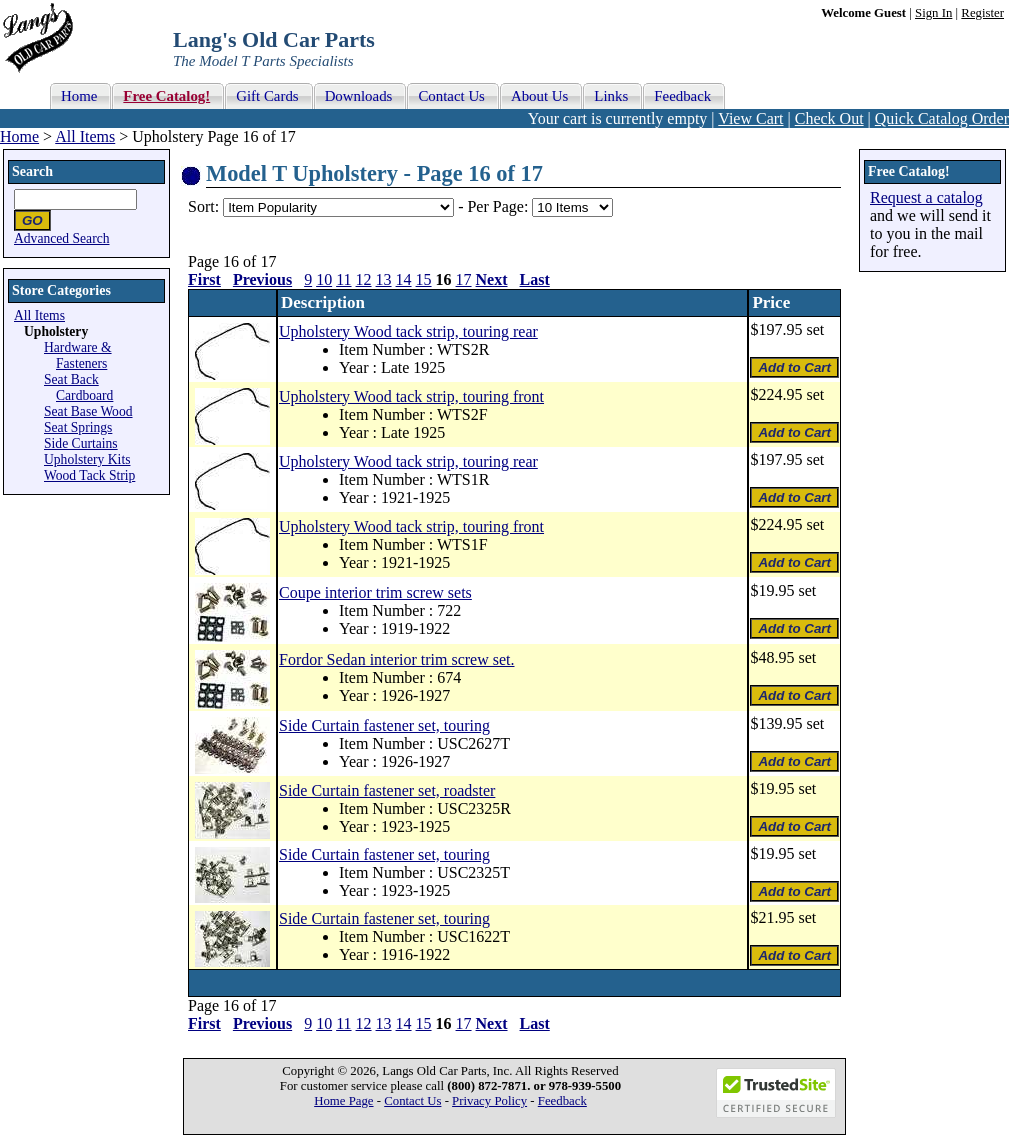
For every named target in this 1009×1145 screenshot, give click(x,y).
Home (19, 136)
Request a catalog (926, 197)
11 (343, 279)
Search (32, 171)
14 (404, 279)
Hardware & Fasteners (78, 355)
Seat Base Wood (88, 411)
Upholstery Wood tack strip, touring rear (408, 331)
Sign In (933, 13)
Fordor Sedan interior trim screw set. (397, 659)
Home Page (343, 1101)
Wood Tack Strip (89, 475)
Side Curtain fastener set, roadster (387, 790)
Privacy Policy (489, 1101)
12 (364, 279)
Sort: (203, 206)
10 (324, 279)
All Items (85, 136)
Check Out (829, 118)
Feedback (562, 1101)
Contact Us (412, 1101)
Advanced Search (62, 238)
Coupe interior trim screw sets (375, 592)
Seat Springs (78, 427)
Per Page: (499, 206)
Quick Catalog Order (942, 118)
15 (424, 279)
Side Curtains (81, 443)
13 (384, 279)
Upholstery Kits (87, 459)
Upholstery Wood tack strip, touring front (411, 396)
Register (982, 13)
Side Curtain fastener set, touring (384, 725)
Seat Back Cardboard (78, 387)
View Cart (750, 118)
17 (464, 279)
